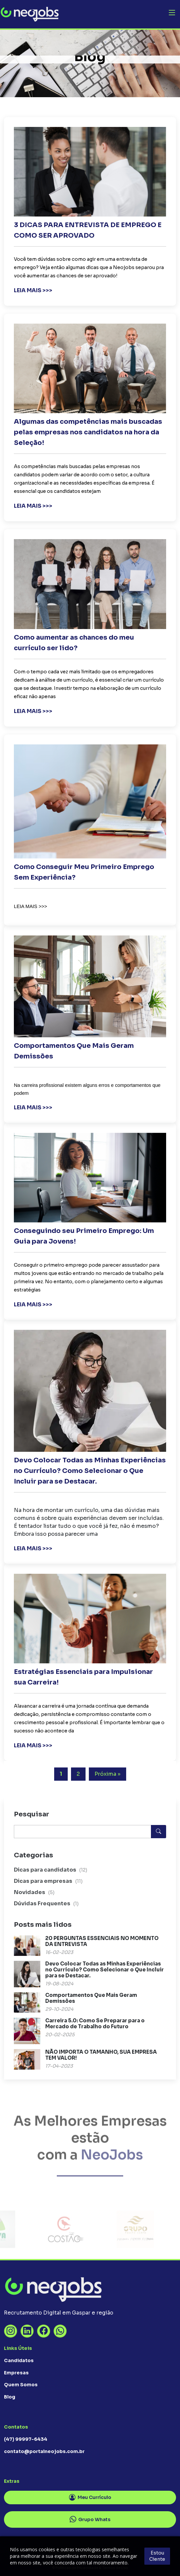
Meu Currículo (90, 2497)
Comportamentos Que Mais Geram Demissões (91, 1998)
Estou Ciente (157, 2556)
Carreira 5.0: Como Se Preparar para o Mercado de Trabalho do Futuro (95, 2023)
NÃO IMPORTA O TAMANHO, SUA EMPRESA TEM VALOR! (101, 2055)
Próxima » (107, 1773)
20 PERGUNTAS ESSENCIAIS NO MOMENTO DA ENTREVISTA (102, 1941)
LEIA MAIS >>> (33, 290)
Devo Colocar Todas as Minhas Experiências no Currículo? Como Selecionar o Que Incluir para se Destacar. (90, 1471)
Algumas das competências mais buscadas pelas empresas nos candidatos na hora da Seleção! (88, 432)
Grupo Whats (90, 2519)
